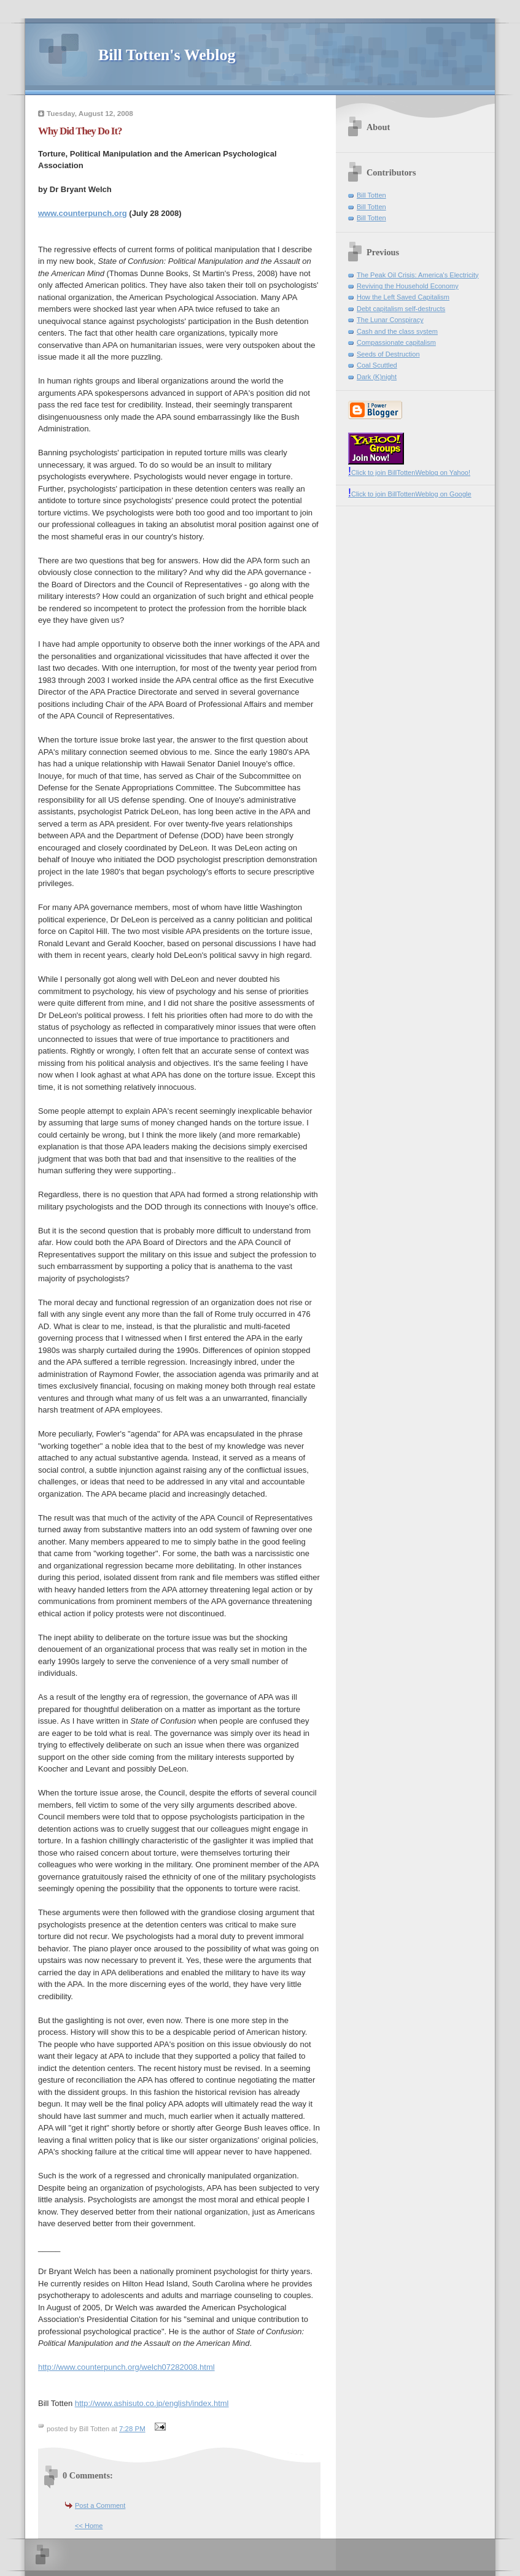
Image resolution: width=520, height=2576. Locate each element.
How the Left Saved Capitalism (403, 297)
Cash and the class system (397, 331)
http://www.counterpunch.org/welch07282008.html (126, 2367)
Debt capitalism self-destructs (401, 308)
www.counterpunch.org (82, 213)
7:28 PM (132, 2428)
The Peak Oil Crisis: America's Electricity (418, 275)
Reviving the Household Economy (408, 286)
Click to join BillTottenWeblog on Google (409, 494)
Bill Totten (371, 195)
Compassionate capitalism (396, 342)
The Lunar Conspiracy (390, 319)
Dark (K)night (377, 376)
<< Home (89, 2525)
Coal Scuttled (377, 365)
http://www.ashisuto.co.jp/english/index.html (152, 2403)
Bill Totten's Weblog (166, 55)
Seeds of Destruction (388, 354)
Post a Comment (100, 2505)
